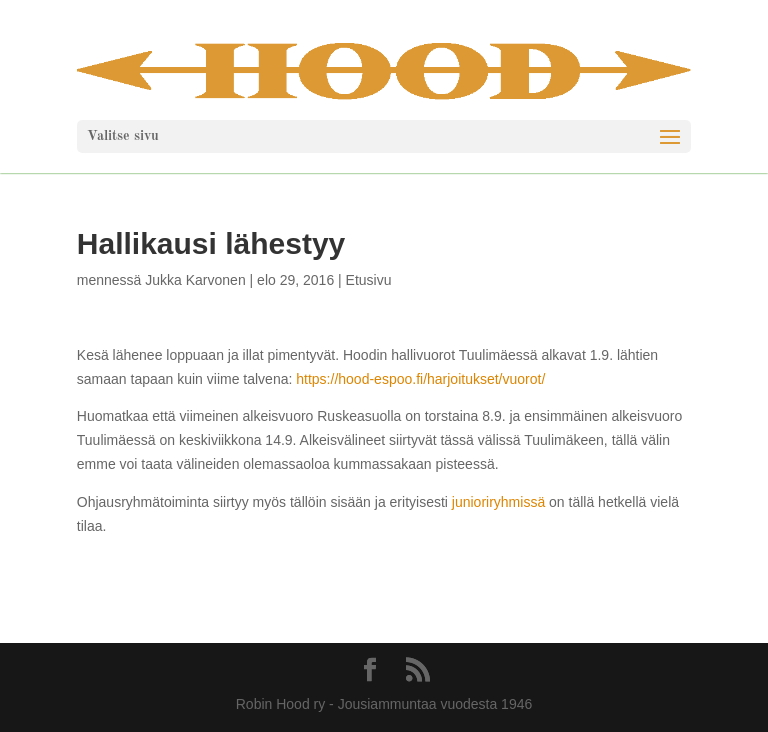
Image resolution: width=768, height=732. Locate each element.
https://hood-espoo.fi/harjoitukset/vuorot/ (420, 379)
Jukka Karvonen (195, 280)
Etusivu (369, 280)
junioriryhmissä (500, 502)
